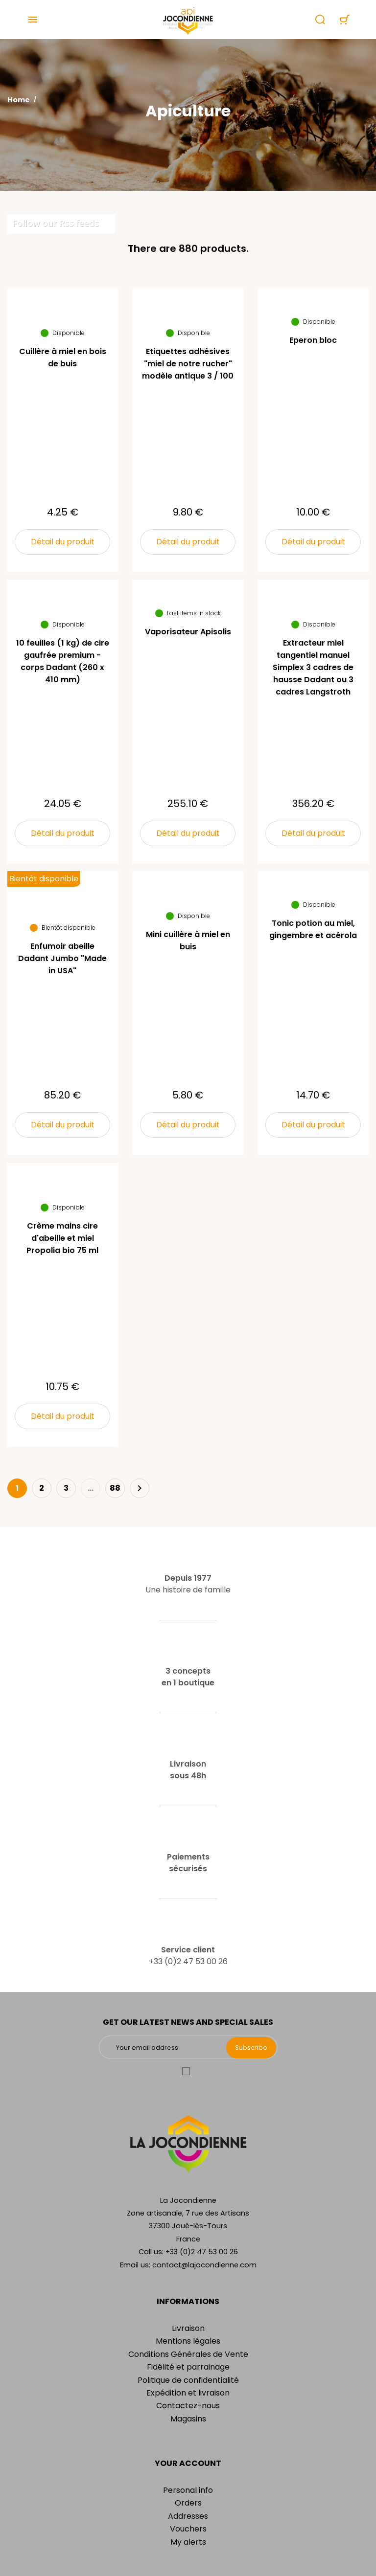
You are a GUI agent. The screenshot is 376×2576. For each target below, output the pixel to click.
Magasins (188, 2418)
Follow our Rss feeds (55, 223)
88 (115, 1488)
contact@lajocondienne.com (204, 2265)
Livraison (188, 2328)
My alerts (188, 2542)
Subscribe (251, 2047)
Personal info (188, 2490)
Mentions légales (188, 2341)
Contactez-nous (188, 2405)
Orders (188, 2503)
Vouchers (188, 2528)
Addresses (188, 2516)
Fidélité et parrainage (188, 2367)
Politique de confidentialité (188, 2380)
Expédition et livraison (188, 2392)
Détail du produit (62, 541)
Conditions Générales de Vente (188, 2354)
